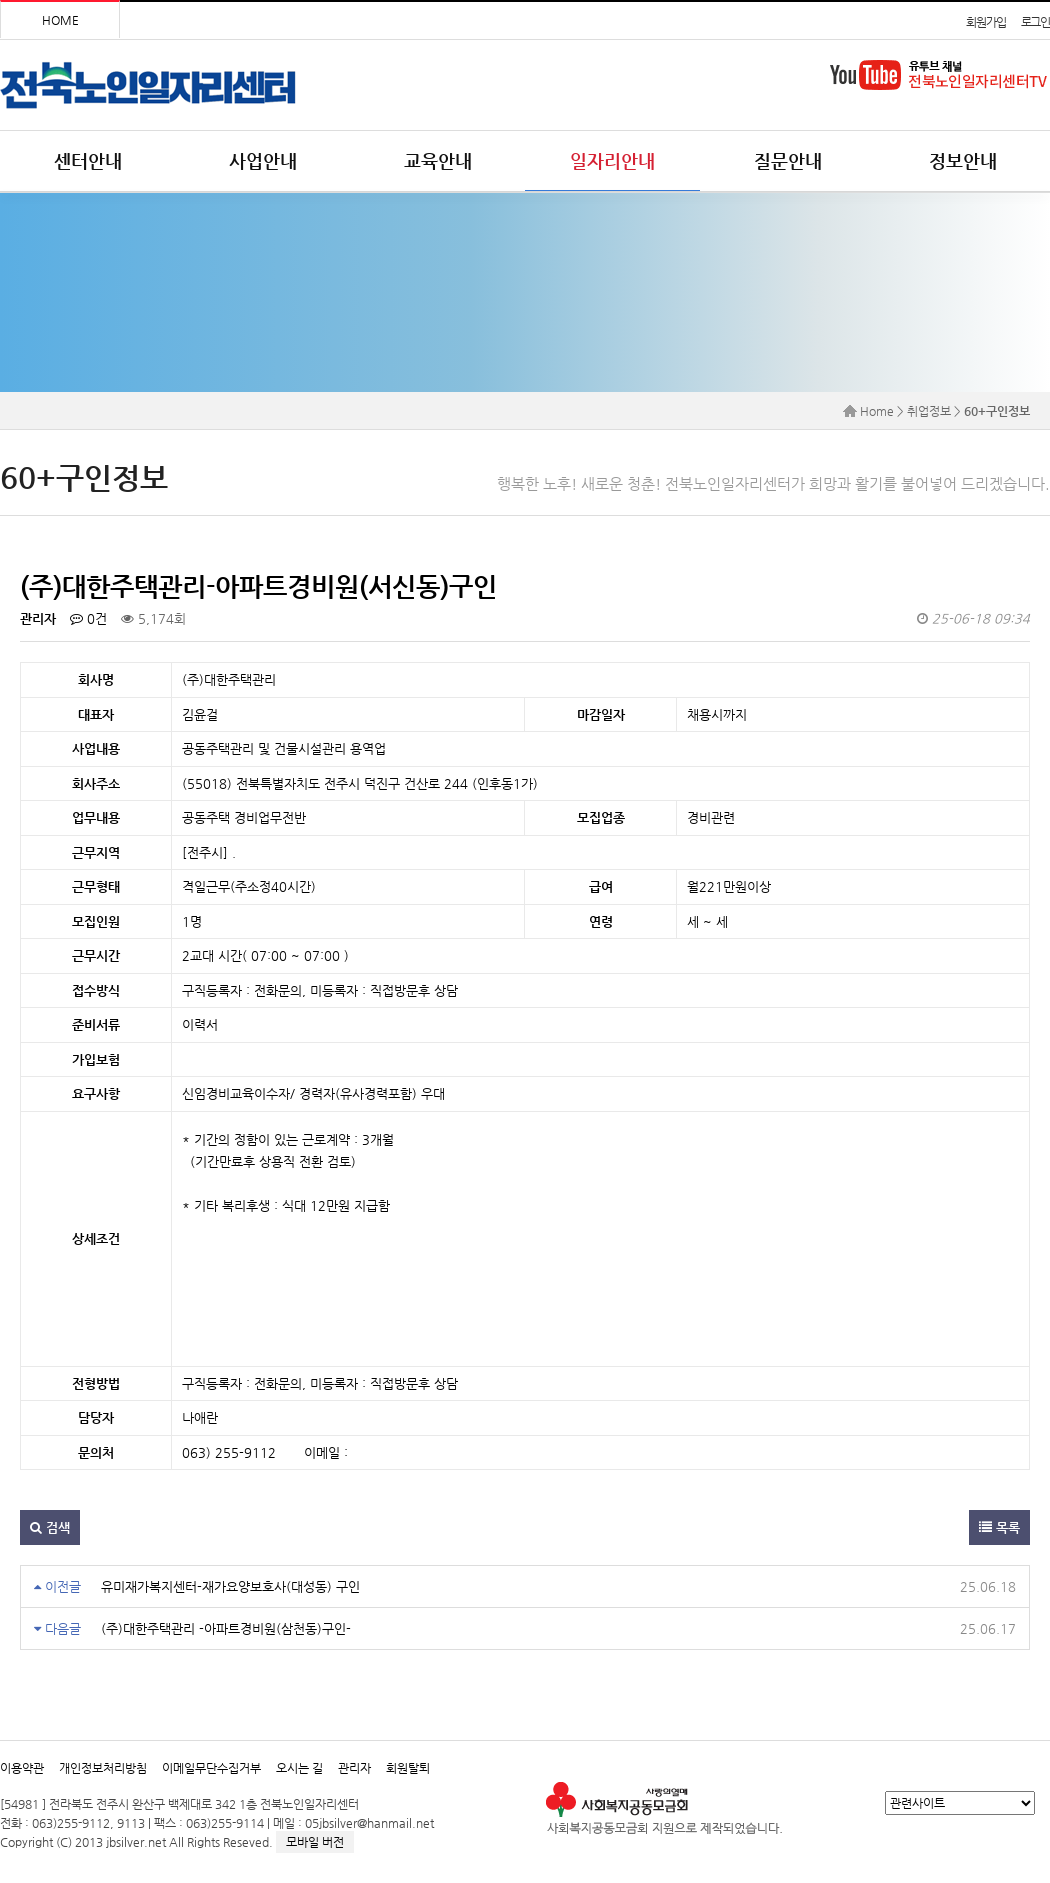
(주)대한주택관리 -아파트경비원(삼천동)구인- (226, 1628)
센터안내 (88, 160)
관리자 (354, 1768)
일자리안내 (612, 160)
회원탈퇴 (408, 1768)
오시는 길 (299, 1768)
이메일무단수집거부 (211, 1768)
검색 (50, 1527)
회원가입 (985, 22)
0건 (88, 618)
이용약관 (22, 1768)
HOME (60, 20)
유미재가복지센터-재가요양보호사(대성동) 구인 (230, 1586)
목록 (999, 1527)
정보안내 (963, 160)
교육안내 (438, 160)
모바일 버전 (315, 1842)
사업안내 (263, 160)
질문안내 (788, 160)
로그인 (1035, 22)
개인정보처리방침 (103, 1768)
